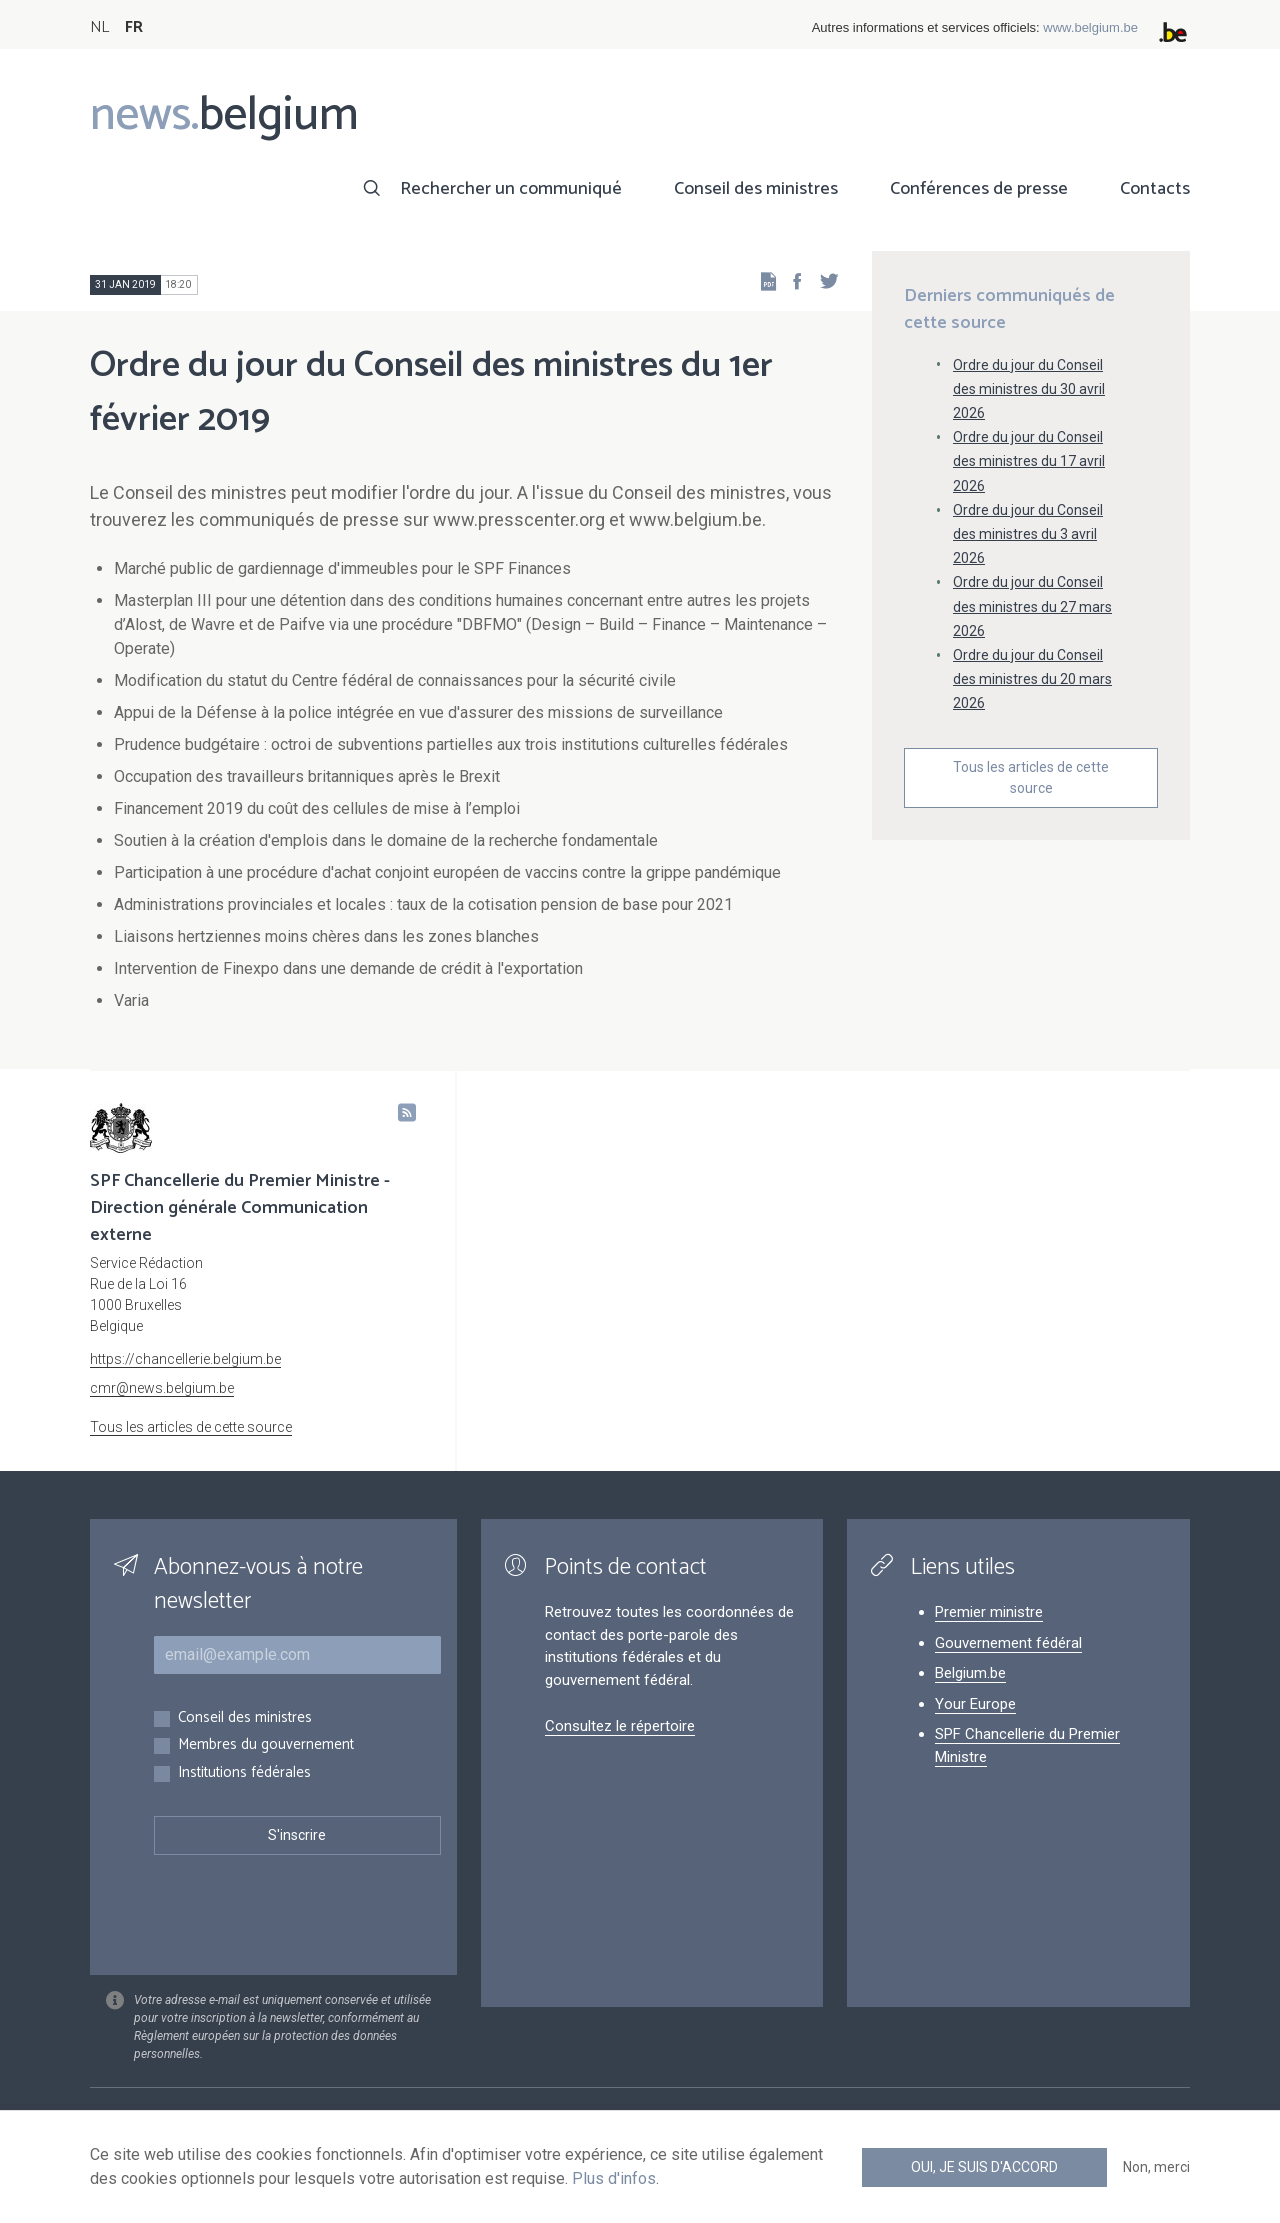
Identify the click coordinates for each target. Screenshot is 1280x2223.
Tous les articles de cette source (1031, 777)
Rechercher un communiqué (511, 189)
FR (134, 27)
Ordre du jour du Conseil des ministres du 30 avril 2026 (1029, 389)
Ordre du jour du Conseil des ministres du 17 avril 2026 (1029, 461)
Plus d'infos (614, 2178)
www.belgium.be (1090, 27)
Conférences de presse (979, 189)
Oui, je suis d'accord (984, 2167)
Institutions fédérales (244, 1773)
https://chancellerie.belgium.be (185, 1359)
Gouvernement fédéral (1008, 1643)
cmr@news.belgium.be (162, 1388)
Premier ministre (989, 1612)
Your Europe (975, 1704)
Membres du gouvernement (266, 1745)
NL (99, 27)
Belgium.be (970, 1673)
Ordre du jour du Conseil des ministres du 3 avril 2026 (1028, 534)
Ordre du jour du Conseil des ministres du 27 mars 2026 (1032, 606)
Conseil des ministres (756, 189)
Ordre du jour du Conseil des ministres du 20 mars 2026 (1032, 679)
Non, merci (1156, 2167)
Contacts (1155, 189)
